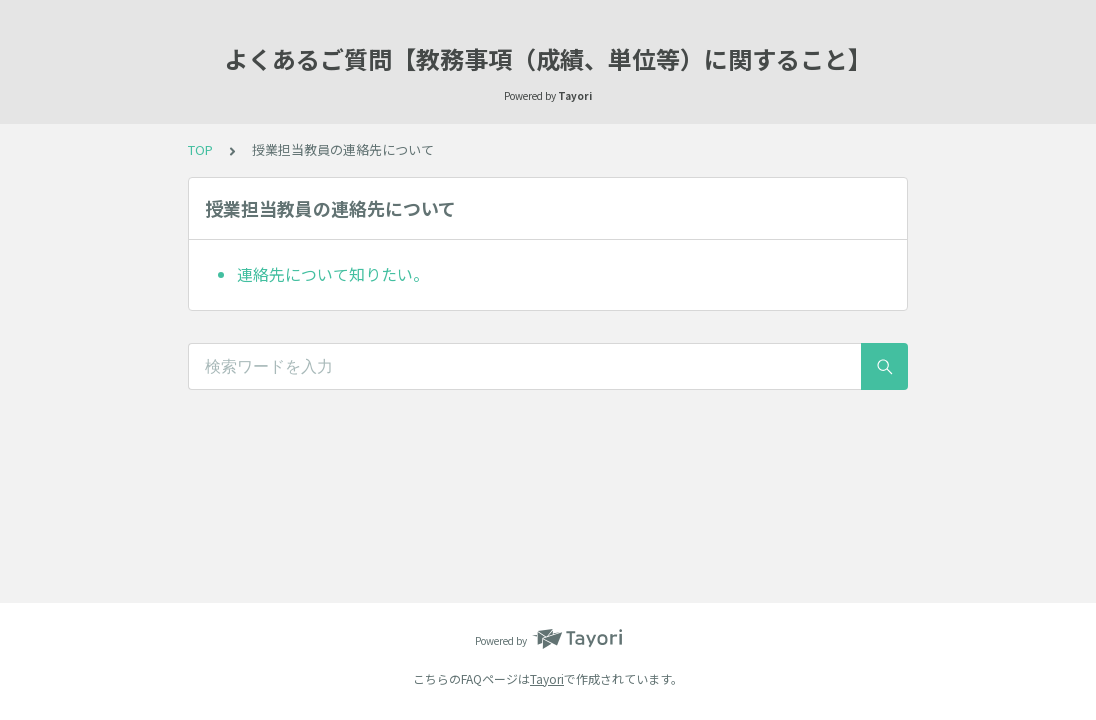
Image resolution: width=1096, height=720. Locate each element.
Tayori (547, 678)
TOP (200, 149)
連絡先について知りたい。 (333, 274)
